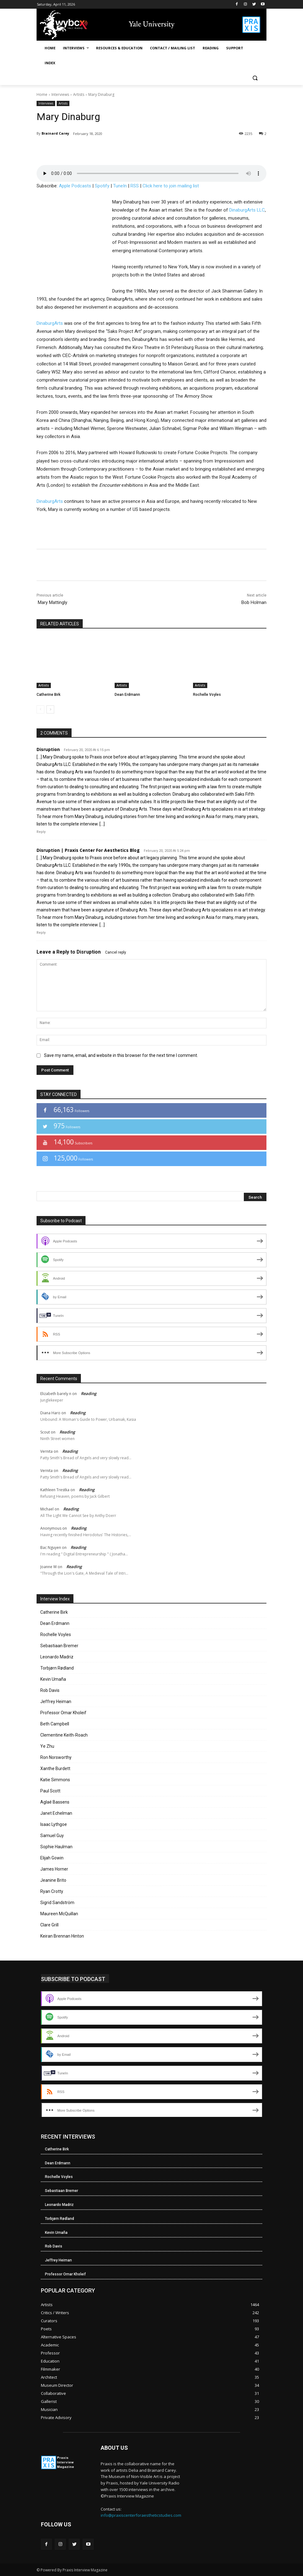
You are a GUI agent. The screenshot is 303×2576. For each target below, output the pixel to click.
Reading (88, 1393)
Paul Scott (50, 1790)
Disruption (89, 952)
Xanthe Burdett (55, 1768)
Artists (78, 94)
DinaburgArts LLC (247, 210)
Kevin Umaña (53, 1679)
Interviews (60, 94)
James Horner (54, 1869)
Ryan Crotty (51, 1891)
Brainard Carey (55, 133)
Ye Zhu (47, 1746)
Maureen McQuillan (59, 1913)
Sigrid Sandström (57, 1902)
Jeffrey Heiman (55, 1701)
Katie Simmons (55, 1779)
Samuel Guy (52, 1835)
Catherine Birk (48, 694)
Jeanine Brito (53, 1880)
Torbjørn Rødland (57, 1668)
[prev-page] (40, 709)
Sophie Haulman (56, 1846)
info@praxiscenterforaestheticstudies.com (141, 2515)
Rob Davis (49, 1690)
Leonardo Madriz (56, 1656)
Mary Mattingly (52, 602)
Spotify (102, 186)
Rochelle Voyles (207, 694)
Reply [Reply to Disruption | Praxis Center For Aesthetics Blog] (41, 933)
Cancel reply (115, 952)
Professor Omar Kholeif (63, 1712)
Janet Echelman (56, 1813)
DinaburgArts (50, 323)
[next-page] (50, 709)
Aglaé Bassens (54, 1802)
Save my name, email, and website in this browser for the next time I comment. (121, 1055)
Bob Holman (253, 602)
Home (42, 94)
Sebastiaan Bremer (59, 1645)
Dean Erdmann (127, 694)
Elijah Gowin (52, 1857)
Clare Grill (49, 1924)
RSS (134, 186)
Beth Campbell (54, 1723)
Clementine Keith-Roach (64, 1735)
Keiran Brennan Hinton (62, 1936)
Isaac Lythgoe (53, 1824)
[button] (255, 78)
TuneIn (120, 186)
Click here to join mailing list (171, 186)
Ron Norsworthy (56, 1757)
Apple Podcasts (75, 186)
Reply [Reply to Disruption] (41, 832)
